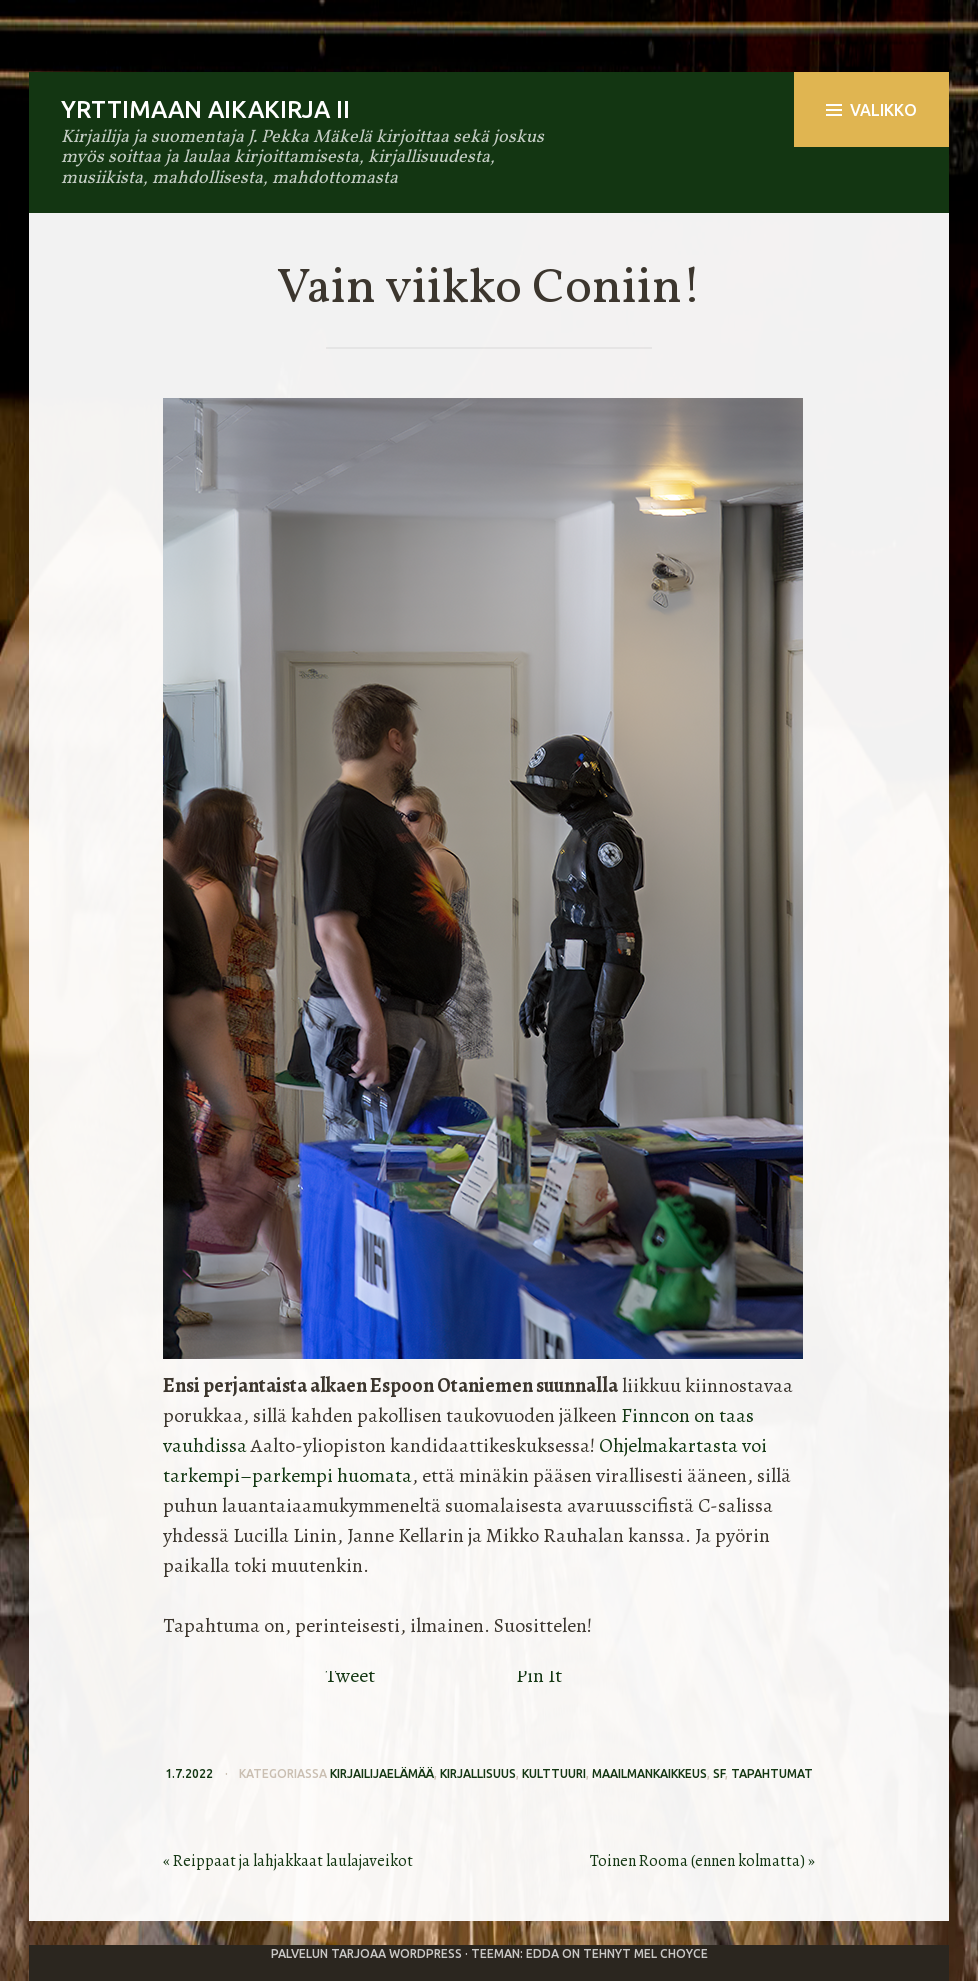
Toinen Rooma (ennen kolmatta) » (702, 1861)
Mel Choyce (671, 1953)
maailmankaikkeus (649, 1773)
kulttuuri (554, 1773)
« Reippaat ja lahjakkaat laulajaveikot (288, 1861)
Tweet (350, 1675)
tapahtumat (772, 1773)
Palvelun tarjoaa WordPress (366, 1953)
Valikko (871, 110)
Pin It (539, 1675)
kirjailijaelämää (382, 1773)
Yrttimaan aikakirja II (205, 109)
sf (719, 1773)
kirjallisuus (478, 1773)
